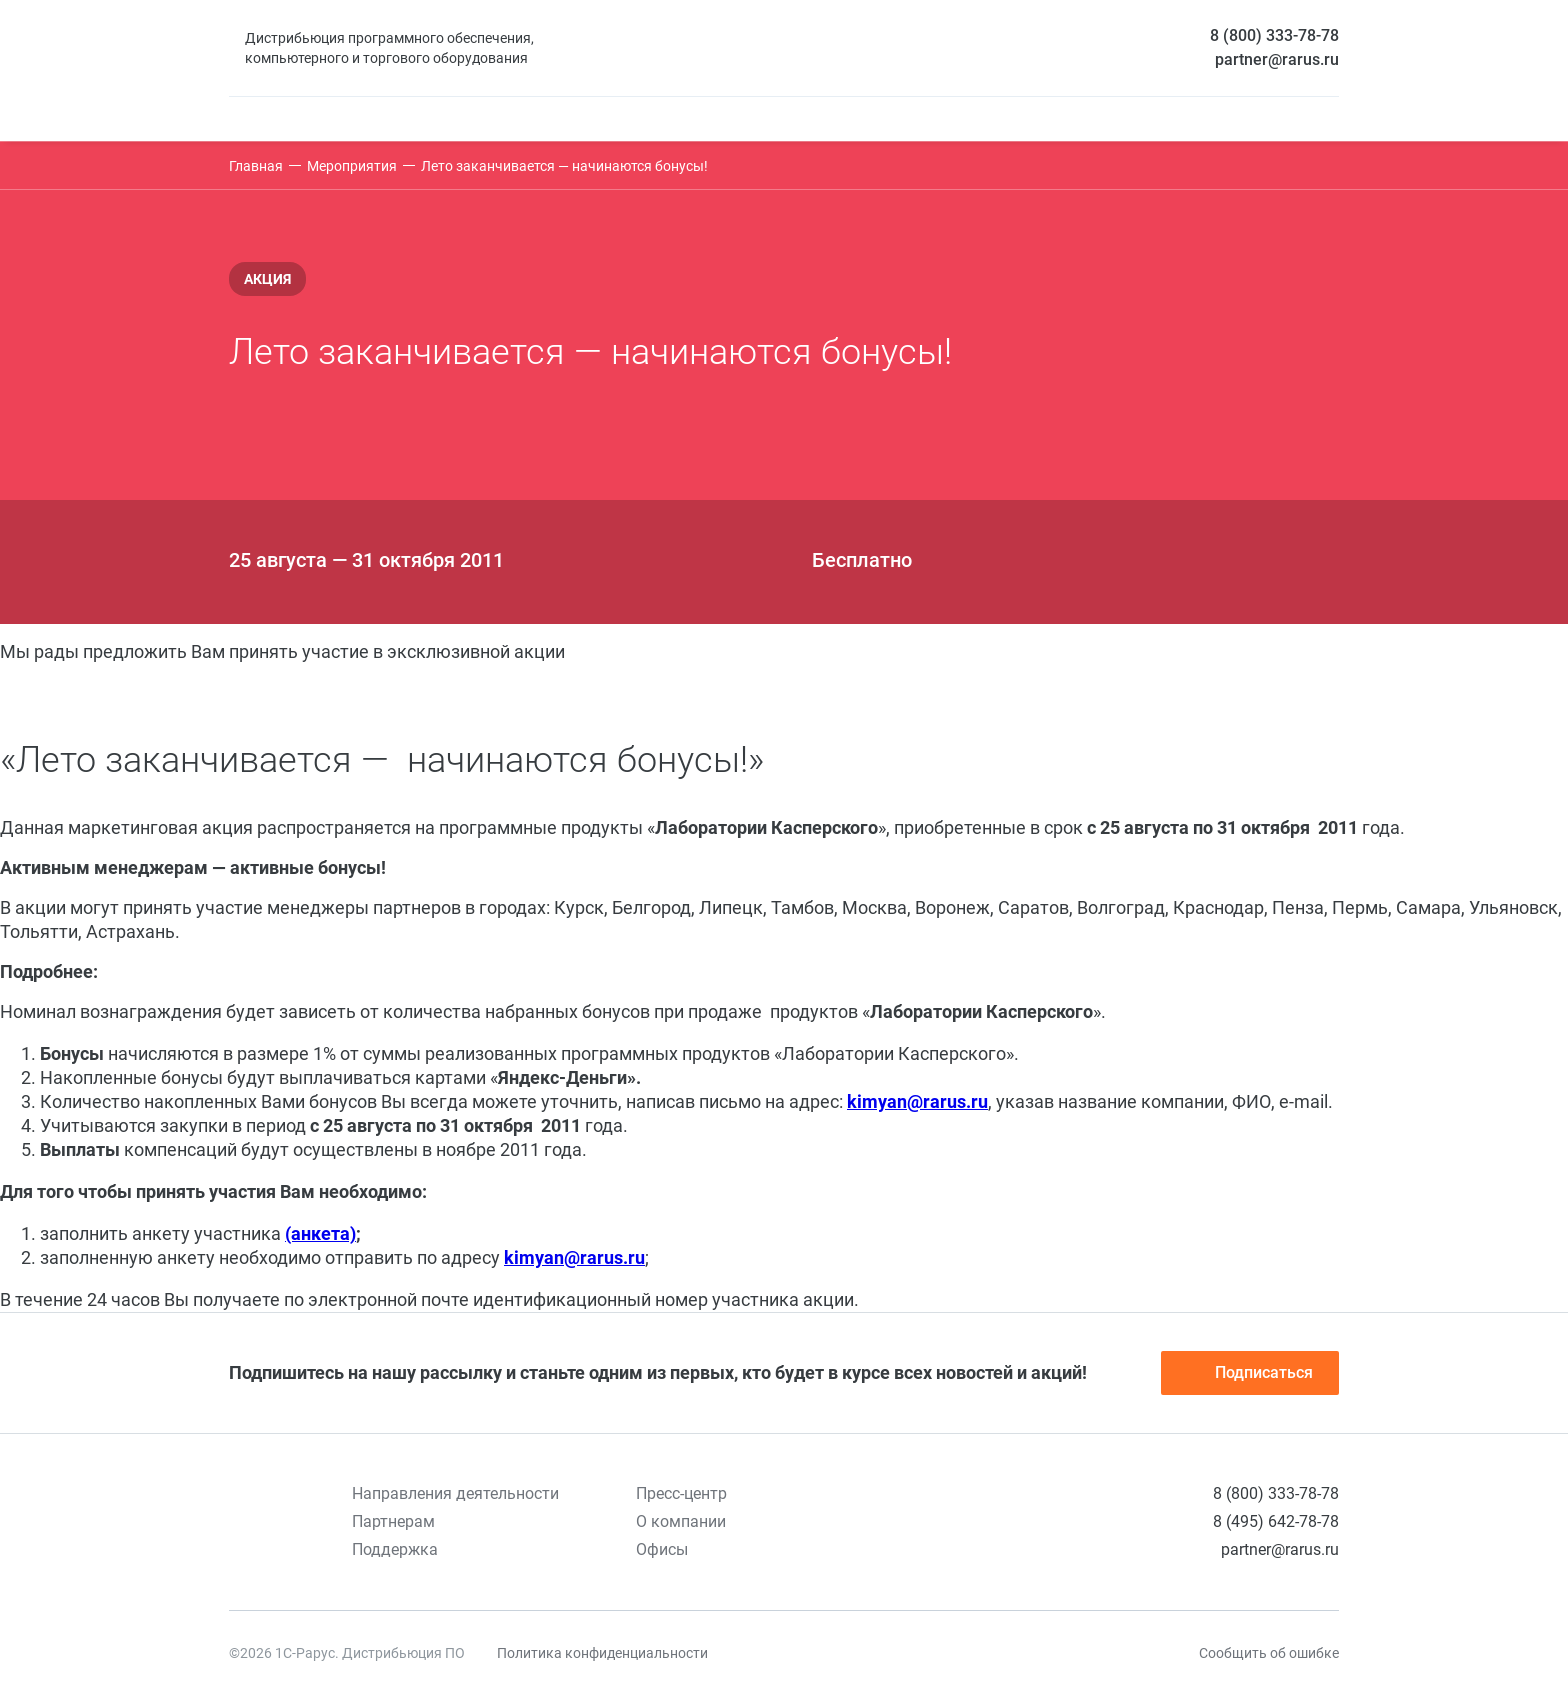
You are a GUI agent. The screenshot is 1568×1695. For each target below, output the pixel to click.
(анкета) (320, 1233)
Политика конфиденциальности (602, 1653)
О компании (681, 1521)
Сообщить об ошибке (1269, 1653)
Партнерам (393, 1521)
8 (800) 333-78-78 (1274, 35)
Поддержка (395, 1549)
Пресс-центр (681, 1493)
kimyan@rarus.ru (917, 1101)
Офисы (662, 1549)
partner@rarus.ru (1277, 59)
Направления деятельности (455, 1493)
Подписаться (1250, 1373)
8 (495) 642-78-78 (1276, 1521)
